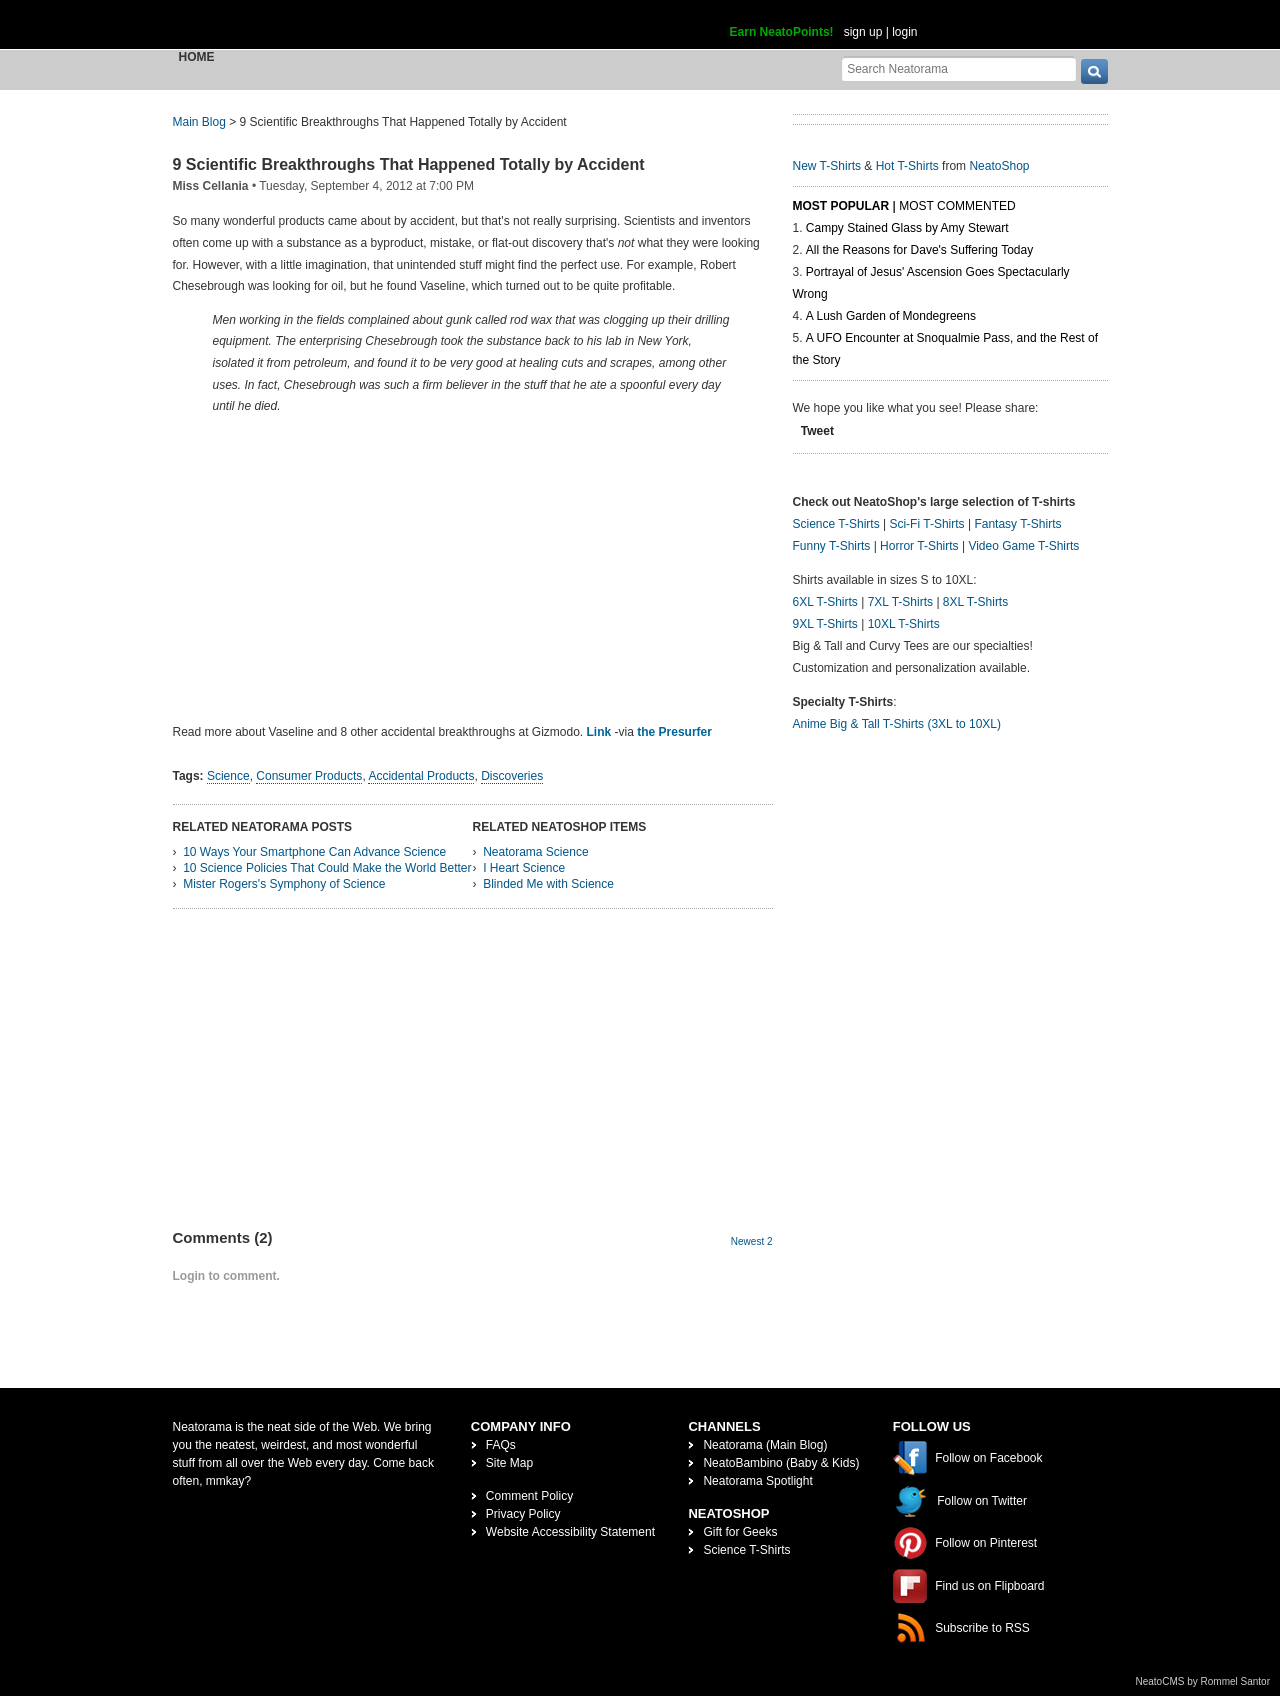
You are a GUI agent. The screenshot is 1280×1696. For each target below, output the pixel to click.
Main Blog (199, 122)
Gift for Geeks (740, 1532)
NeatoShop (999, 166)
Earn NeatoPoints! (782, 32)
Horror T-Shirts (919, 546)
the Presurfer (674, 732)
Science (228, 776)
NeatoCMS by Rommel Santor (1203, 1681)
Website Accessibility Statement (570, 1532)
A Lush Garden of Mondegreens (891, 316)
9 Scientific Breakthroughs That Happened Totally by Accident (409, 164)
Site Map (509, 1463)
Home (197, 57)
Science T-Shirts (836, 524)
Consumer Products (309, 776)
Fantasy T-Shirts (1017, 524)
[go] (1094, 71)
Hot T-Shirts (907, 166)
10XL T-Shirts (904, 624)
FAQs (501, 1445)
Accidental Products (421, 776)
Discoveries (512, 776)
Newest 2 (752, 1241)
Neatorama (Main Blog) (765, 1445)
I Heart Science (524, 868)
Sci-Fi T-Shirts (926, 524)
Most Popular (841, 206)
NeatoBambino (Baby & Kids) (781, 1463)
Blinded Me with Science (548, 884)
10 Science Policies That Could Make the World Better (327, 868)
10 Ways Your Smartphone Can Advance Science (314, 852)
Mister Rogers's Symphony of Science (284, 884)
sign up (863, 32)
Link (599, 732)
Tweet (817, 431)
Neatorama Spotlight (757, 1481)
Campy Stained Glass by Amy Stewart (907, 228)
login (904, 32)
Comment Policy (529, 1496)
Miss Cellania (211, 186)
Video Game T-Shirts (1023, 546)
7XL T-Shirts (900, 602)
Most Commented (957, 206)
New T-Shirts (827, 166)
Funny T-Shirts (832, 546)
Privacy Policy (523, 1514)
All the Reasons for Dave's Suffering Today (919, 250)
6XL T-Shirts (825, 602)
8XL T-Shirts (975, 602)
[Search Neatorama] (959, 68)
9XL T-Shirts (825, 624)
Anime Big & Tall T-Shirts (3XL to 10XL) (897, 724)
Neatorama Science (535, 852)
